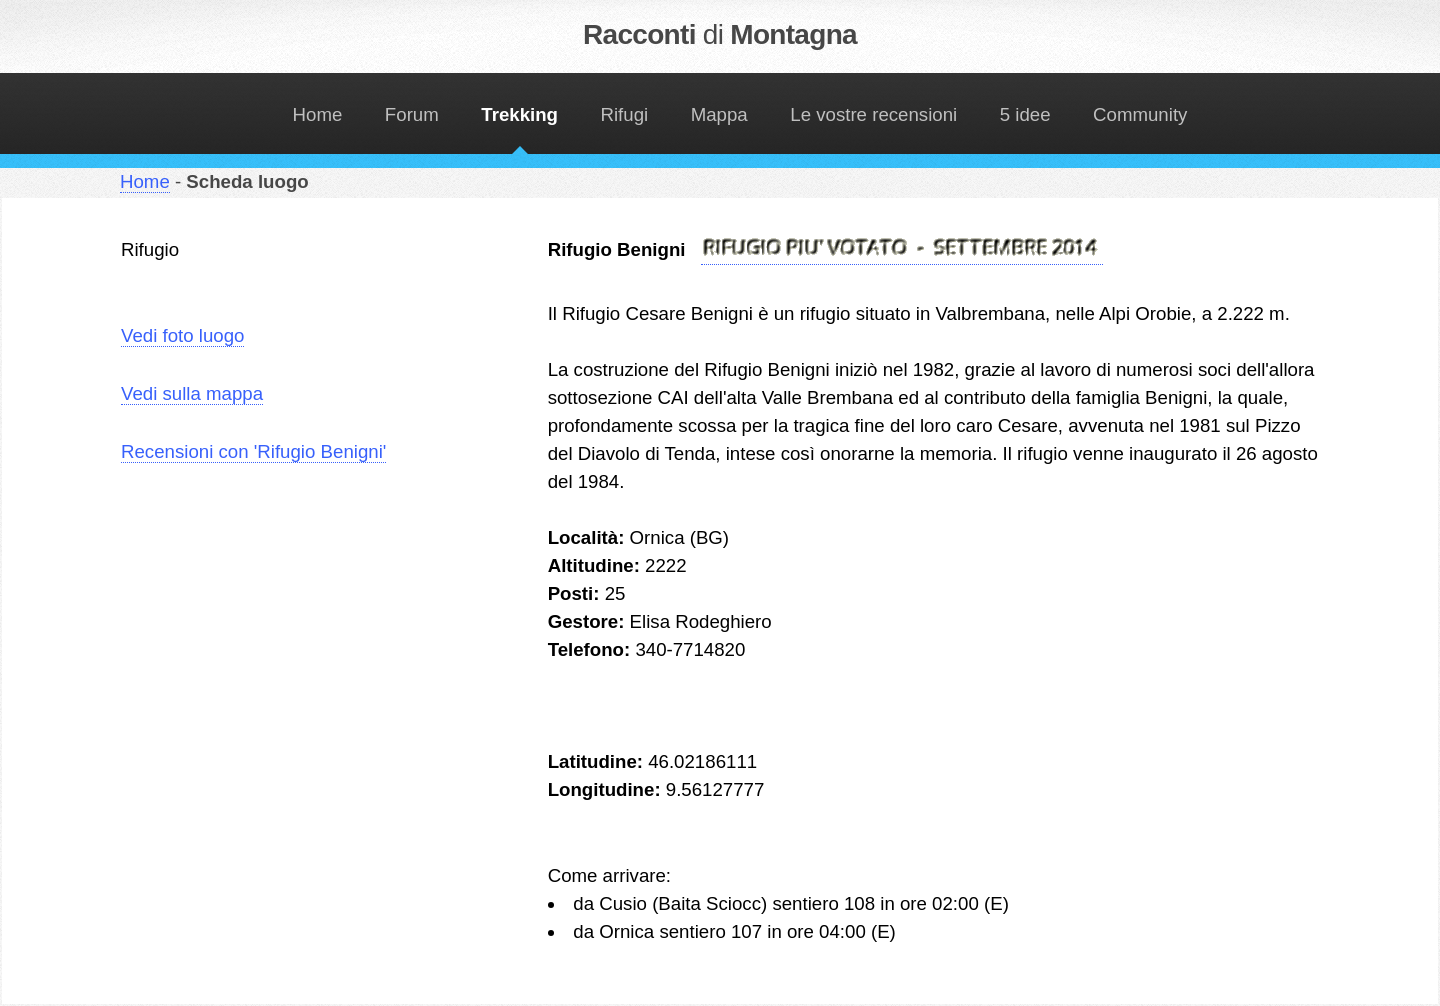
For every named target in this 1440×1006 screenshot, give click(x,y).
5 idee (1025, 114)
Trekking (519, 114)
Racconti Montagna (720, 34)
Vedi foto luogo (182, 335)
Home (318, 114)
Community (1140, 114)
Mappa (719, 114)
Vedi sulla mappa (192, 393)
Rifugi (625, 114)
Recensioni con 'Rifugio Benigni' (253, 451)
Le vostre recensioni (873, 114)
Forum (412, 114)
